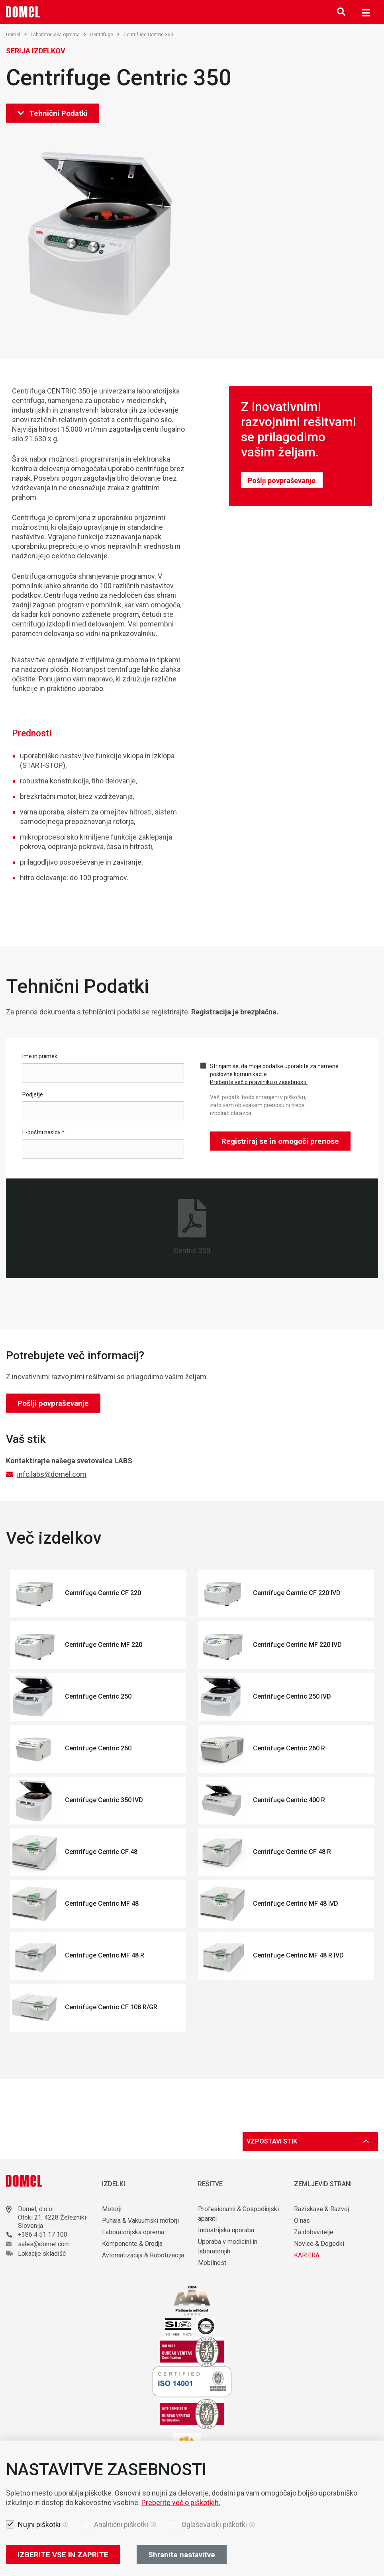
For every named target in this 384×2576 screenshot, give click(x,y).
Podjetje (32, 1094)
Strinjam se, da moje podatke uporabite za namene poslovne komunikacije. (274, 1074)
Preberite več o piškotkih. (180, 2502)
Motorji (111, 2209)
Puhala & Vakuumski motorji (140, 2220)
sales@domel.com (44, 2244)
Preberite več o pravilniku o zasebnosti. (259, 1082)
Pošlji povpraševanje (281, 480)
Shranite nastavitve (181, 2554)
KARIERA (306, 2255)
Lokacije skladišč (42, 2253)
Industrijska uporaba (226, 2230)
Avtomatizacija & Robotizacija (143, 2255)
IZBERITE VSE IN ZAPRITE (63, 2554)
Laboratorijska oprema (58, 34)
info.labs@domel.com (51, 1474)
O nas (303, 2220)
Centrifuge (105, 34)
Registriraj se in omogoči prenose (280, 1141)
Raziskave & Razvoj (321, 2209)
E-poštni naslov (43, 1132)
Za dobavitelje (313, 2232)
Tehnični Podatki (53, 113)
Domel (16, 34)
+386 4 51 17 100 (42, 2234)
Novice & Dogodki (319, 2243)
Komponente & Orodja (132, 2243)
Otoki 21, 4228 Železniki (52, 2217)
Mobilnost (212, 2263)
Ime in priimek (39, 1056)
